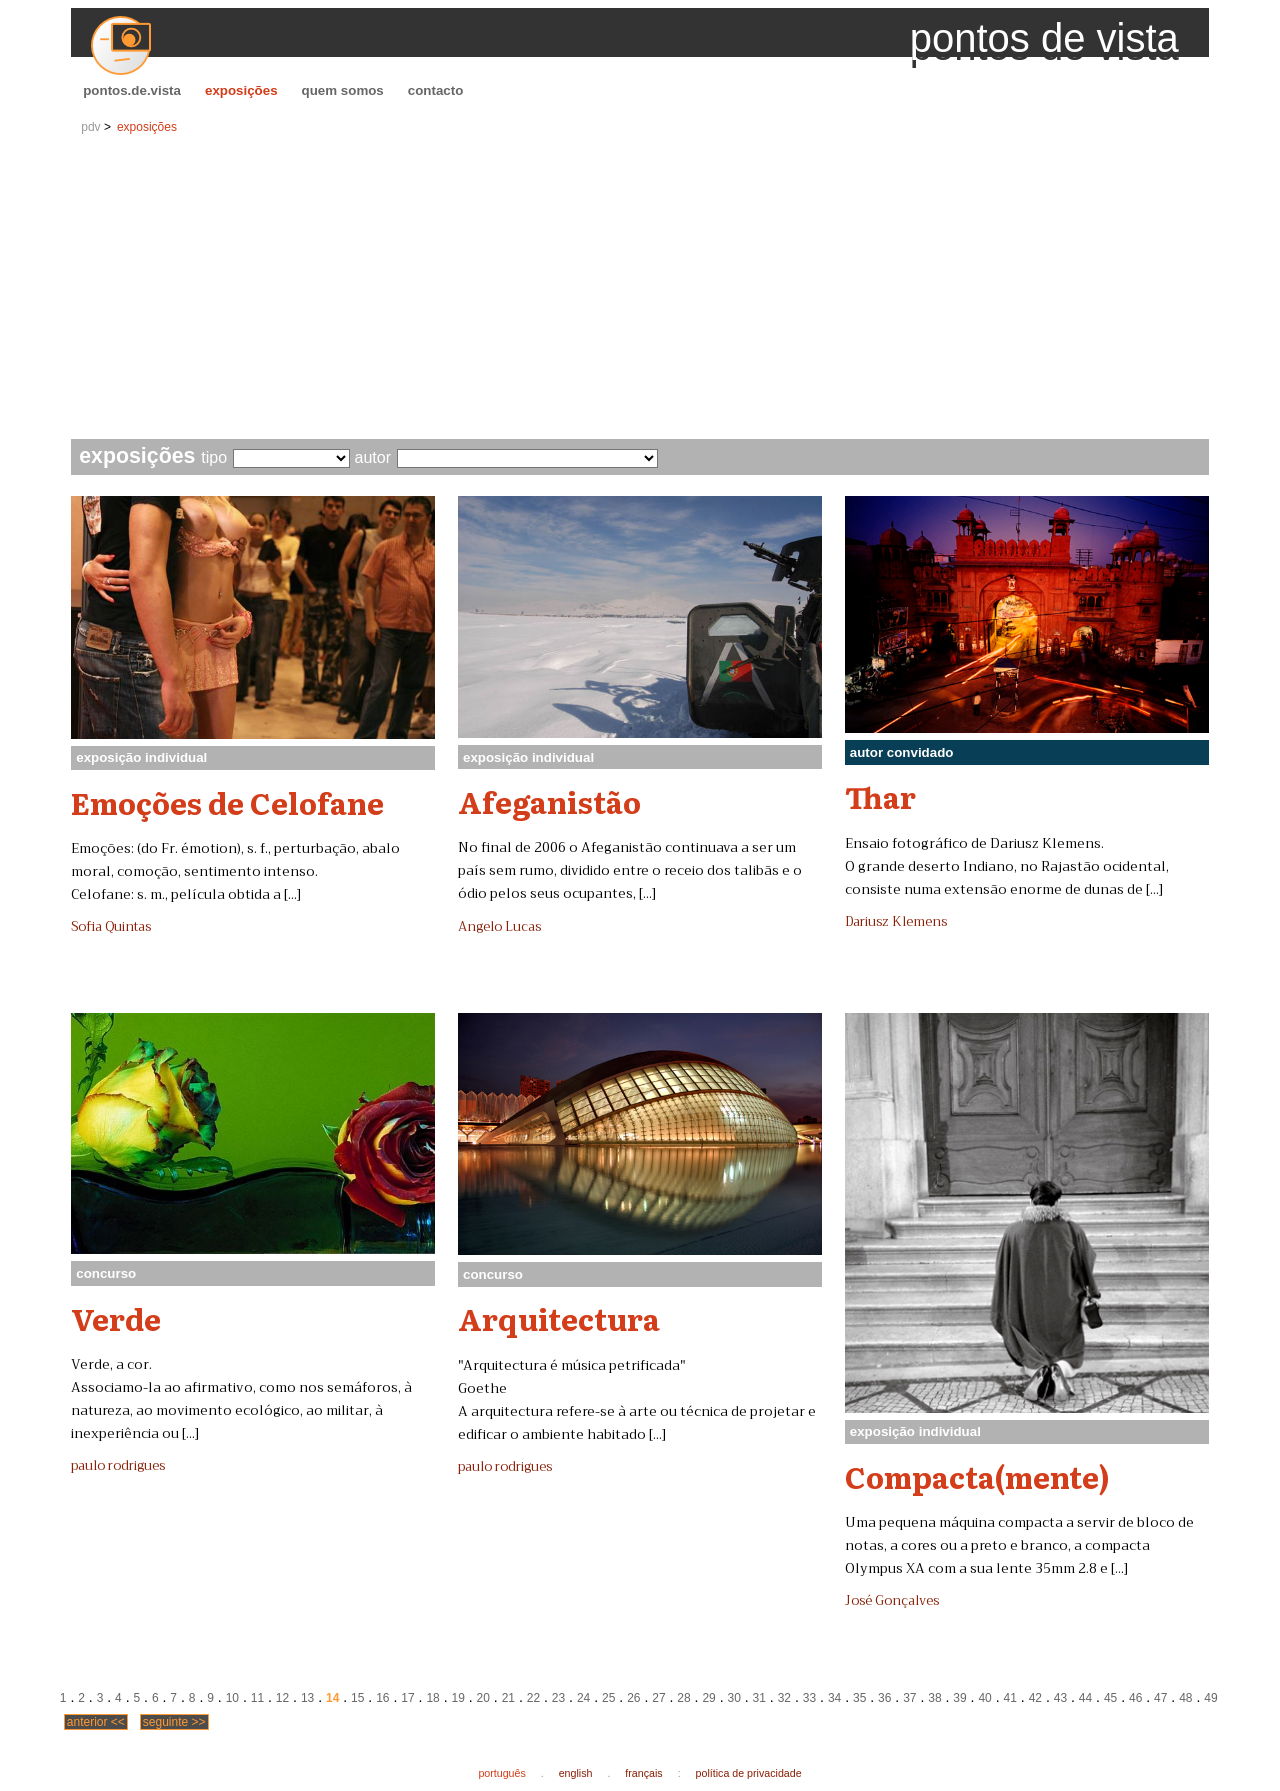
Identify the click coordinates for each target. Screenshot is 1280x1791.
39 (959, 1698)
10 (232, 1698)
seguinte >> (174, 1722)
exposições (241, 90)
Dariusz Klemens (896, 922)
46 (1135, 1698)
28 (683, 1698)
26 (633, 1698)
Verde (116, 1318)
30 (734, 1698)
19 (457, 1698)
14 (332, 1698)
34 (834, 1698)
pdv (90, 127)
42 (1035, 1698)
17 (407, 1698)
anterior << (96, 1722)
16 (382, 1698)
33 (809, 1698)
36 (884, 1698)
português (501, 1773)
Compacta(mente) (977, 1476)
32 (784, 1698)
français (643, 1773)
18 (432, 1698)
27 (658, 1698)
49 (1210, 1698)
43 (1060, 1698)
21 (508, 1698)
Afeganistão (549, 801)
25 (608, 1698)
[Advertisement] (640, 289)
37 (909, 1698)
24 (583, 1698)
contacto (436, 90)
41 (1010, 1698)
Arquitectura (559, 1318)
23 (558, 1698)
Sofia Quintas (111, 927)
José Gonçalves (892, 1601)
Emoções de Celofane (227, 802)
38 (934, 1698)
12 (282, 1698)
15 (357, 1698)
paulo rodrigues (118, 1466)
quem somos (343, 90)
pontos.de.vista (132, 90)
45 (1110, 1698)
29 (708, 1698)
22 (533, 1698)
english (576, 1773)
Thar (880, 796)
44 (1085, 1698)
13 (307, 1698)
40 (984, 1698)
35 (859, 1698)
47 (1160, 1698)
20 (483, 1698)
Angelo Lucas (499, 927)
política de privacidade (749, 1773)
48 (1185, 1698)
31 (759, 1698)
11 (257, 1698)
